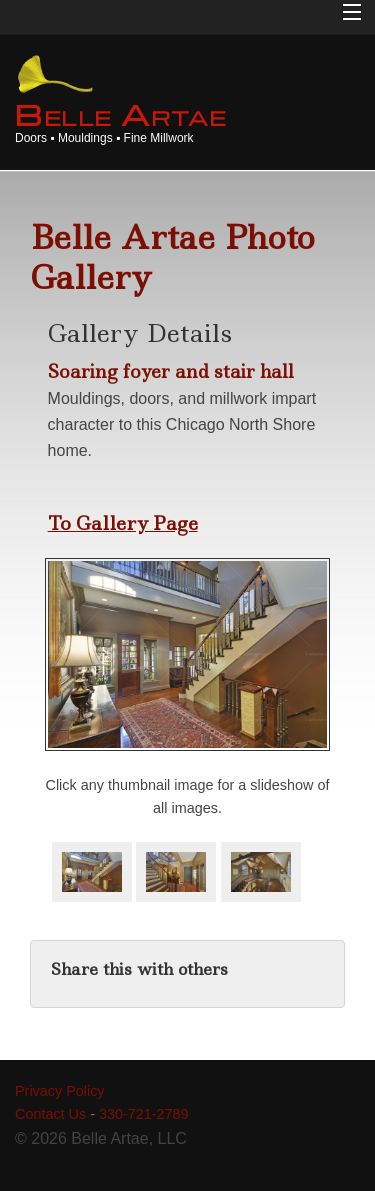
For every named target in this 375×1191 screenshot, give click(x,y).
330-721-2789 (144, 1114)
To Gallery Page (123, 523)
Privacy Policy (60, 1091)
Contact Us (50, 1114)
